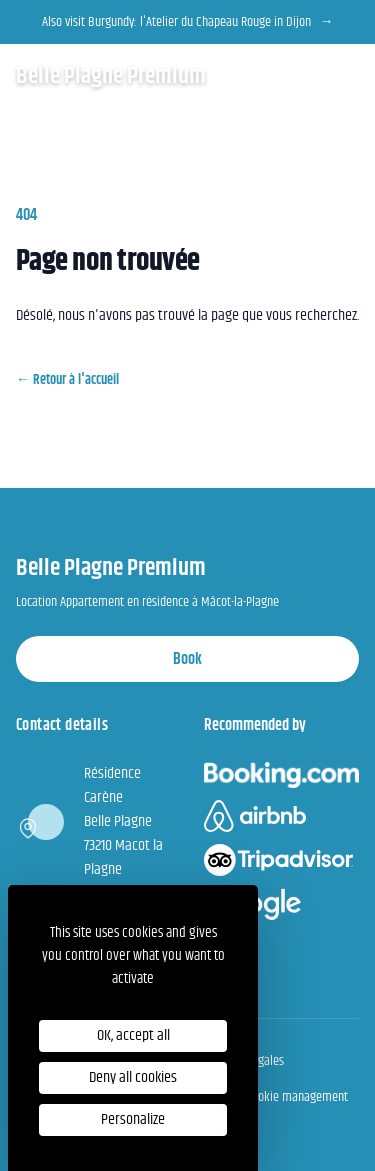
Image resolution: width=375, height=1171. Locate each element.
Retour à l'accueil (67, 380)
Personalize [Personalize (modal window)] (133, 1119)
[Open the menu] (347, 76)
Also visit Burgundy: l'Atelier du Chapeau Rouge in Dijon (188, 22)
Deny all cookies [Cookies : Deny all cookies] (133, 1077)
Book (187, 659)
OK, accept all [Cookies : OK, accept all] (133, 1035)
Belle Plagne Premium (111, 76)
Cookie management (297, 1097)
